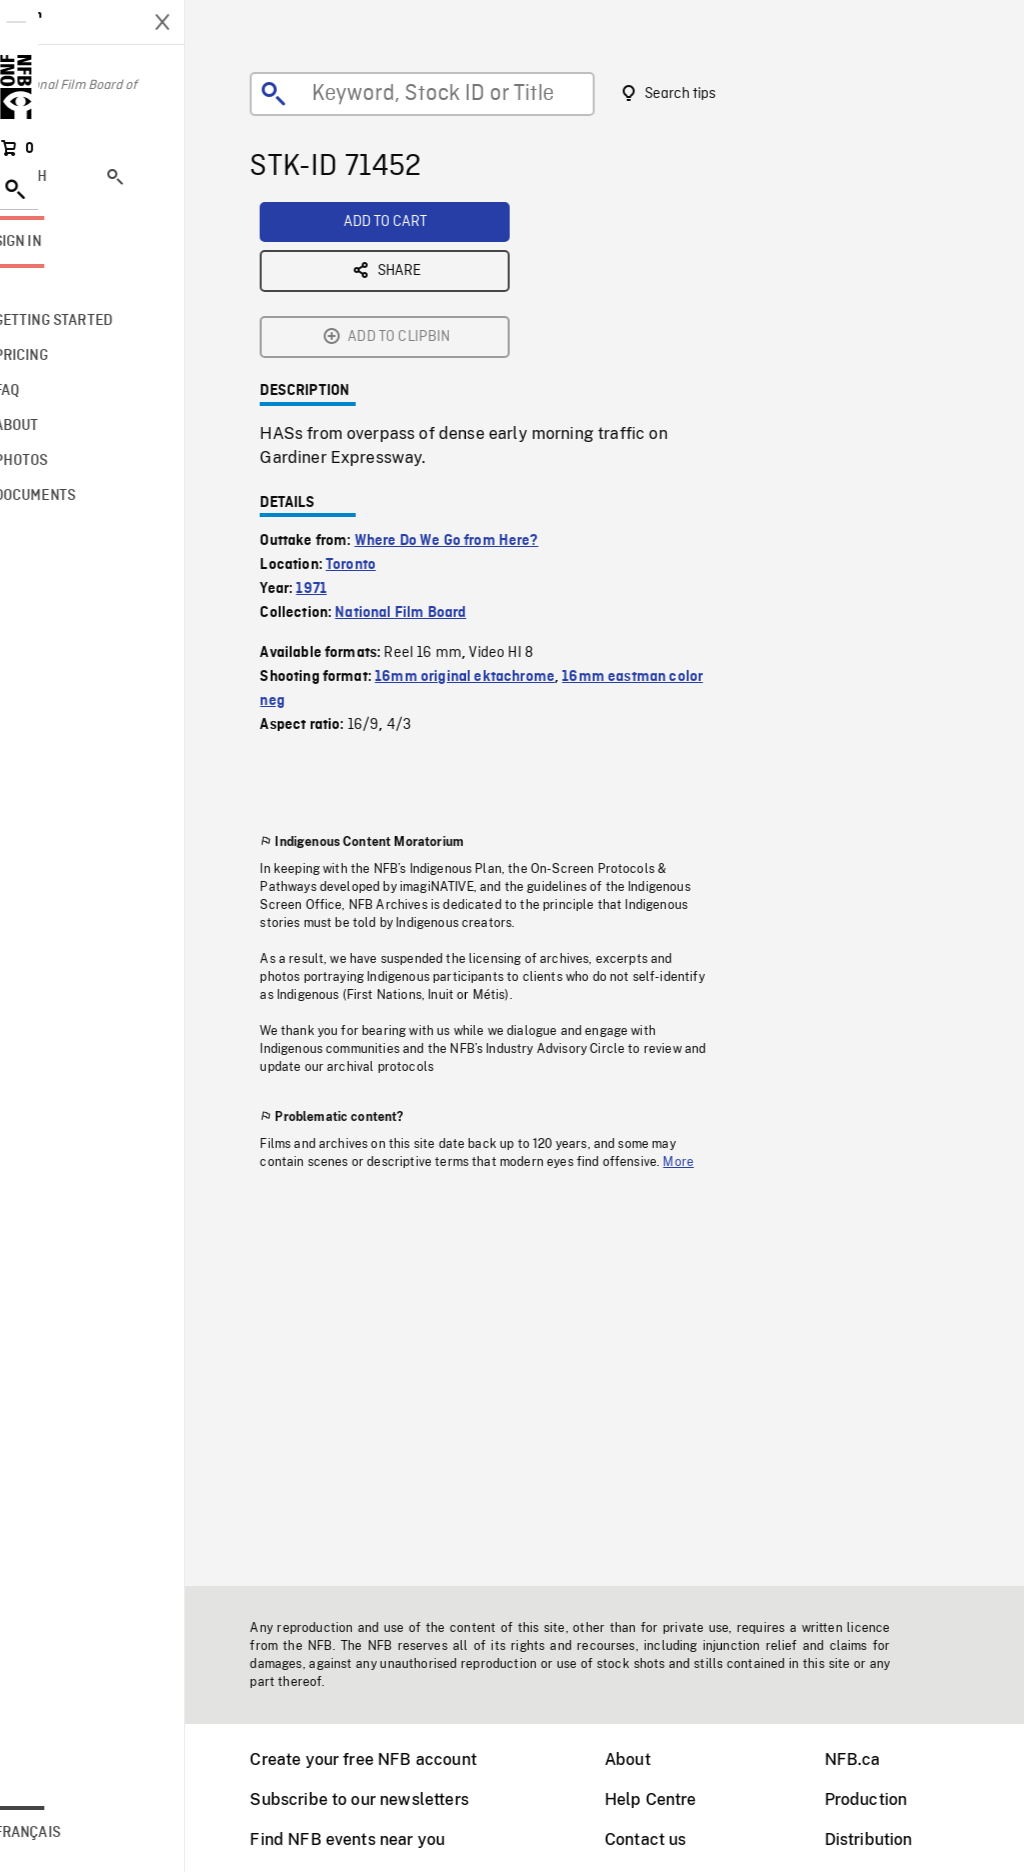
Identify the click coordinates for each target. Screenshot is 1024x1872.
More (703, 1006)
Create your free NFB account (388, 1759)
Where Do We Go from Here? (472, 385)
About (653, 1759)
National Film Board (425, 457)
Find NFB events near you (372, 1839)
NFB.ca (878, 1759)
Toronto (376, 409)
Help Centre (676, 1799)
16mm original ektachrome (490, 521)
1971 (336, 433)
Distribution (894, 1839)
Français (78, 1833)
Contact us (671, 1839)
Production (891, 1799)
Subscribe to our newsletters (384, 1799)
